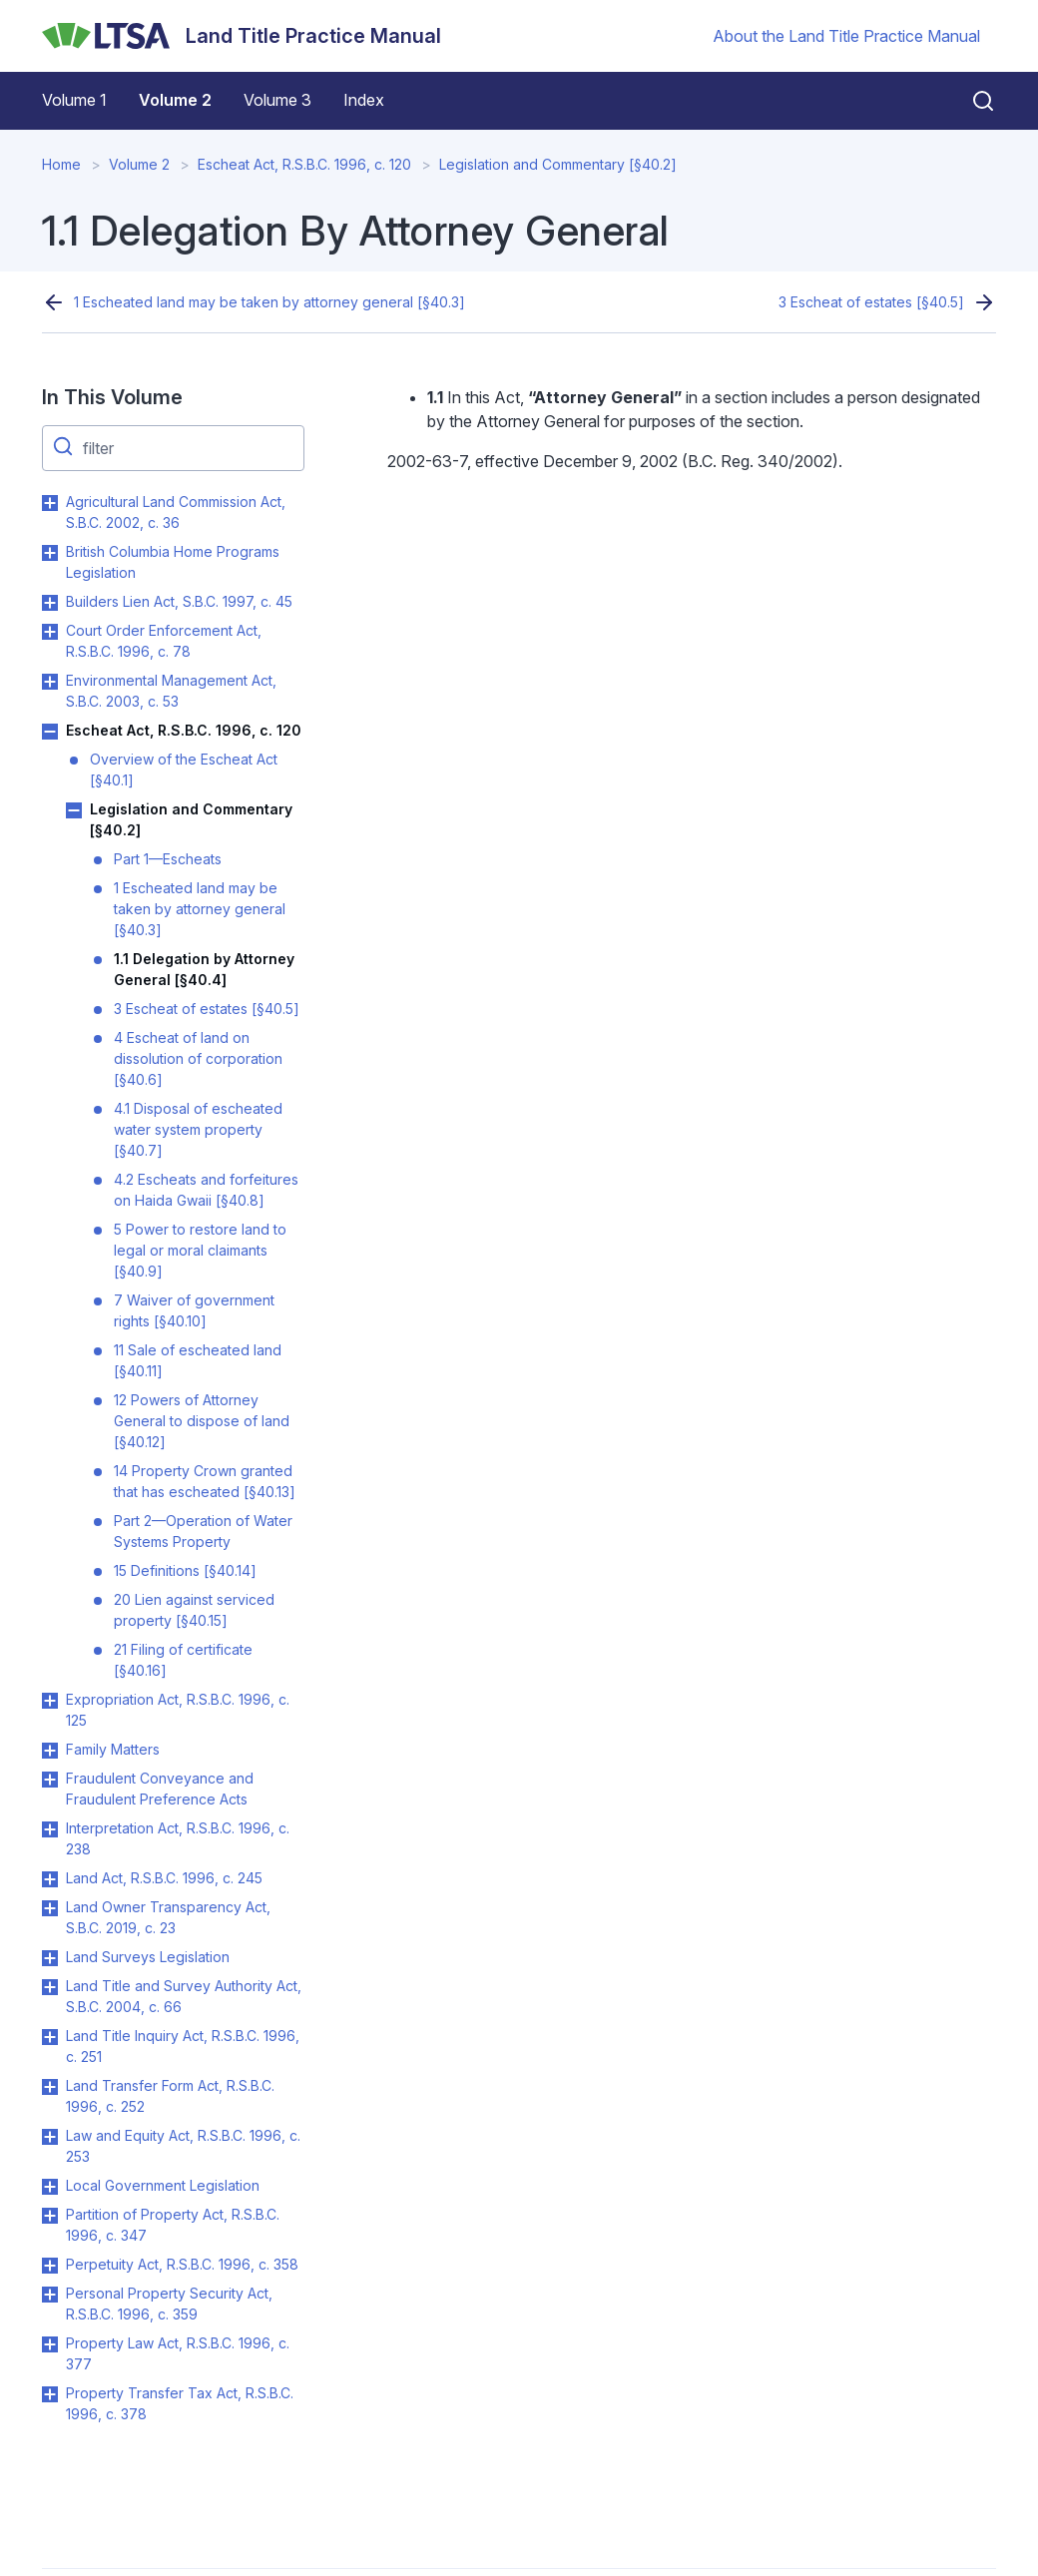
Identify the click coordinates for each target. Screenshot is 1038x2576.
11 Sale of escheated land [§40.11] (197, 1360)
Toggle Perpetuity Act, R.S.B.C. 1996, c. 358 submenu (50, 2266)
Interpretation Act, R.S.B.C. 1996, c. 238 (177, 1838)
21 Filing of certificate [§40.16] (183, 1660)
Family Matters (113, 1749)
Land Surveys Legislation (148, 1956)
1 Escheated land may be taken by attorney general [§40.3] (269, 301)
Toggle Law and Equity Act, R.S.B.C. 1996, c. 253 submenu (50, 2137)
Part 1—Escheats (168, 858)
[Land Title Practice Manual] (241, 36)
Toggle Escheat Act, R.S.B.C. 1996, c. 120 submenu (50, 732)
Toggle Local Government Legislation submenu (50, 2187)
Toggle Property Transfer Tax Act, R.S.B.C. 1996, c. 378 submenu (50, 2394)
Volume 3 (277, 100)
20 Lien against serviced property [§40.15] (194, 1610)
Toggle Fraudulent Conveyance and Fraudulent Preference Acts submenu (50, 1780)
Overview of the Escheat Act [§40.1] (183, 769)
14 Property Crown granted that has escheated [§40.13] (204, 1481)
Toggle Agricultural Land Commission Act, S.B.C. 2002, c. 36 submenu (50, 503)
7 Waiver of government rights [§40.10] (194, 1310)
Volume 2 (175, 100)
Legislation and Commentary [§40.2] (558, 164)
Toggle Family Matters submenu (50, 1751)
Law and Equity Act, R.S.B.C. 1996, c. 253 (183, 2146)
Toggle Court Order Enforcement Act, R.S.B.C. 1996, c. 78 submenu (50, 632)
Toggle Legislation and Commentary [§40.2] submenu (74, 810)
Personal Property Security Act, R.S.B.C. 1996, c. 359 (169, 2303)
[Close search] (971, 101)
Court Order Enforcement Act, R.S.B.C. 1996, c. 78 (163, 641)
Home (61, 164)
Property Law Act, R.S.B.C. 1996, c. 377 (177, 2353)
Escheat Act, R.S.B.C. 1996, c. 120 (304, 164)
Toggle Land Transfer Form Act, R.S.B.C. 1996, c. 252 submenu (50, 2087)
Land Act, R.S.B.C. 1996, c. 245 (164, 1877)
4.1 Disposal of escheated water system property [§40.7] (198, 1129)
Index (363, 100)
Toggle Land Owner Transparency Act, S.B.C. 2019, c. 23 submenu (50, 1908)
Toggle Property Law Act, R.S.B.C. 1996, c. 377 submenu (50, 2344)
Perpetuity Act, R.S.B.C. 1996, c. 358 (182, 2264)
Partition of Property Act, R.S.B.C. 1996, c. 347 (172, 2225)
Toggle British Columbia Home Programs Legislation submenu (50, 553)
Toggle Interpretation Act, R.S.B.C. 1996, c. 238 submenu (50, 1829)
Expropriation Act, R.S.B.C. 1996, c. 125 (177, 1710)
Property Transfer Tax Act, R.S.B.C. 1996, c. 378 (179, 2403)
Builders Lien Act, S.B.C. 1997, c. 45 (179, 601)
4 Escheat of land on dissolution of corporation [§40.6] (198, 1058)
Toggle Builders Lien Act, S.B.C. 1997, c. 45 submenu (50, 603)
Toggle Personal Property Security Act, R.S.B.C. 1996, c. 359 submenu (50, 2295)
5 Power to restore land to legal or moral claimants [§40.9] (200, 1250)
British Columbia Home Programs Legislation (172, 562)
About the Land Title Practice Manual (846, 36)
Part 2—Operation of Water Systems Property (203, 1531)
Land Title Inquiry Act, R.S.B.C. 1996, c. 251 (182, 2046)
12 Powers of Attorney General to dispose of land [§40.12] (201, 1420)
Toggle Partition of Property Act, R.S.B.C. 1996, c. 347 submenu (50, 2216)
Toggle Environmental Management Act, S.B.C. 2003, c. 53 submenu (50, 682)
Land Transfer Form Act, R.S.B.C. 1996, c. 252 (170, 2096)
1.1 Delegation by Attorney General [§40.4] (204, 969)
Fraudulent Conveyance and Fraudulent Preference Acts (160, 1788)
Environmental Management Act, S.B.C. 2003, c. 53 (171, 691)
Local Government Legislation (163, 2185)
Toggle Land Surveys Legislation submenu (50, 1958)
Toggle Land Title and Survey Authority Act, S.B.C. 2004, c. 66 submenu (50, 1987)
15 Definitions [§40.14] (185, 1570)
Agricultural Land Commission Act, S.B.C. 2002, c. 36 (175, 512)
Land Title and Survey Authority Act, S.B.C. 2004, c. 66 (183, 1996)
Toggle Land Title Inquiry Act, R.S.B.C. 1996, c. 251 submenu (50, 2037)
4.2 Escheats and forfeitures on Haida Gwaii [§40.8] (206, 1190)
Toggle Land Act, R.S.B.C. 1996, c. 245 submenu (50, 1879)
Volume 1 (74, 100)
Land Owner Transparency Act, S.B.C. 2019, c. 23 (168, 1917)
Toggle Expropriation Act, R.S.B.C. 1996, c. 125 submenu (50, 1701)
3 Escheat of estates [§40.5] (871, 301)
